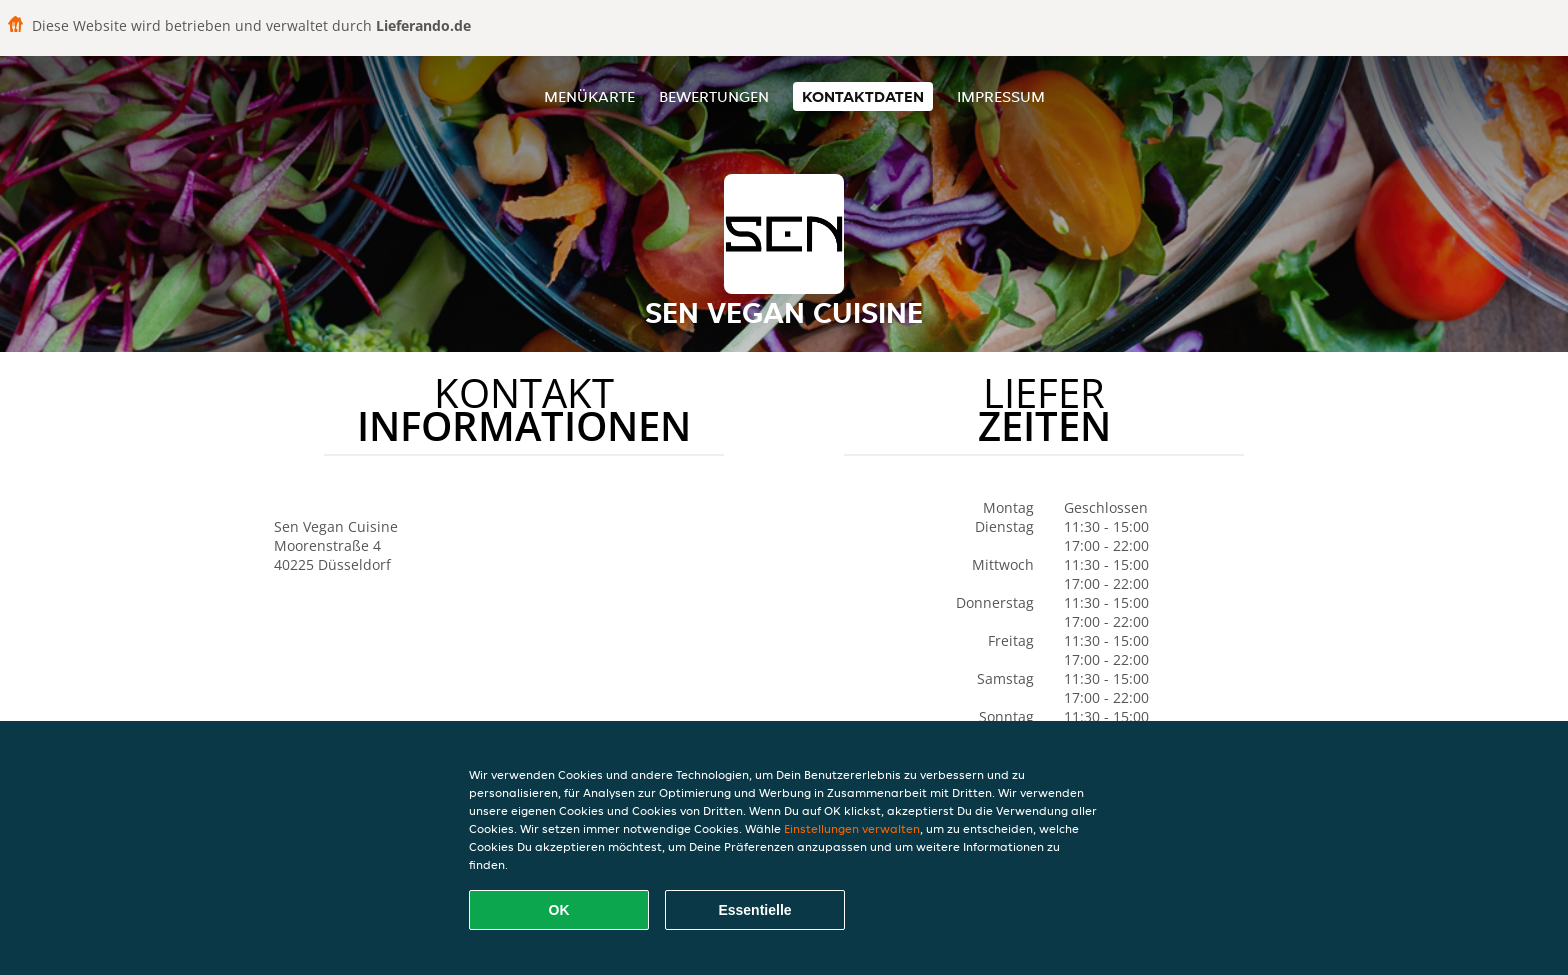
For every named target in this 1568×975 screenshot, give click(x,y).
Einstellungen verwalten (852, 828)
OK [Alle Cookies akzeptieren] (559, 910)
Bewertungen (714, 96)
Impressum (1001, 96)
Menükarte (589, 96)
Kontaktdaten (863, 96)
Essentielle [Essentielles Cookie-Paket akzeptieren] (754, 910)
